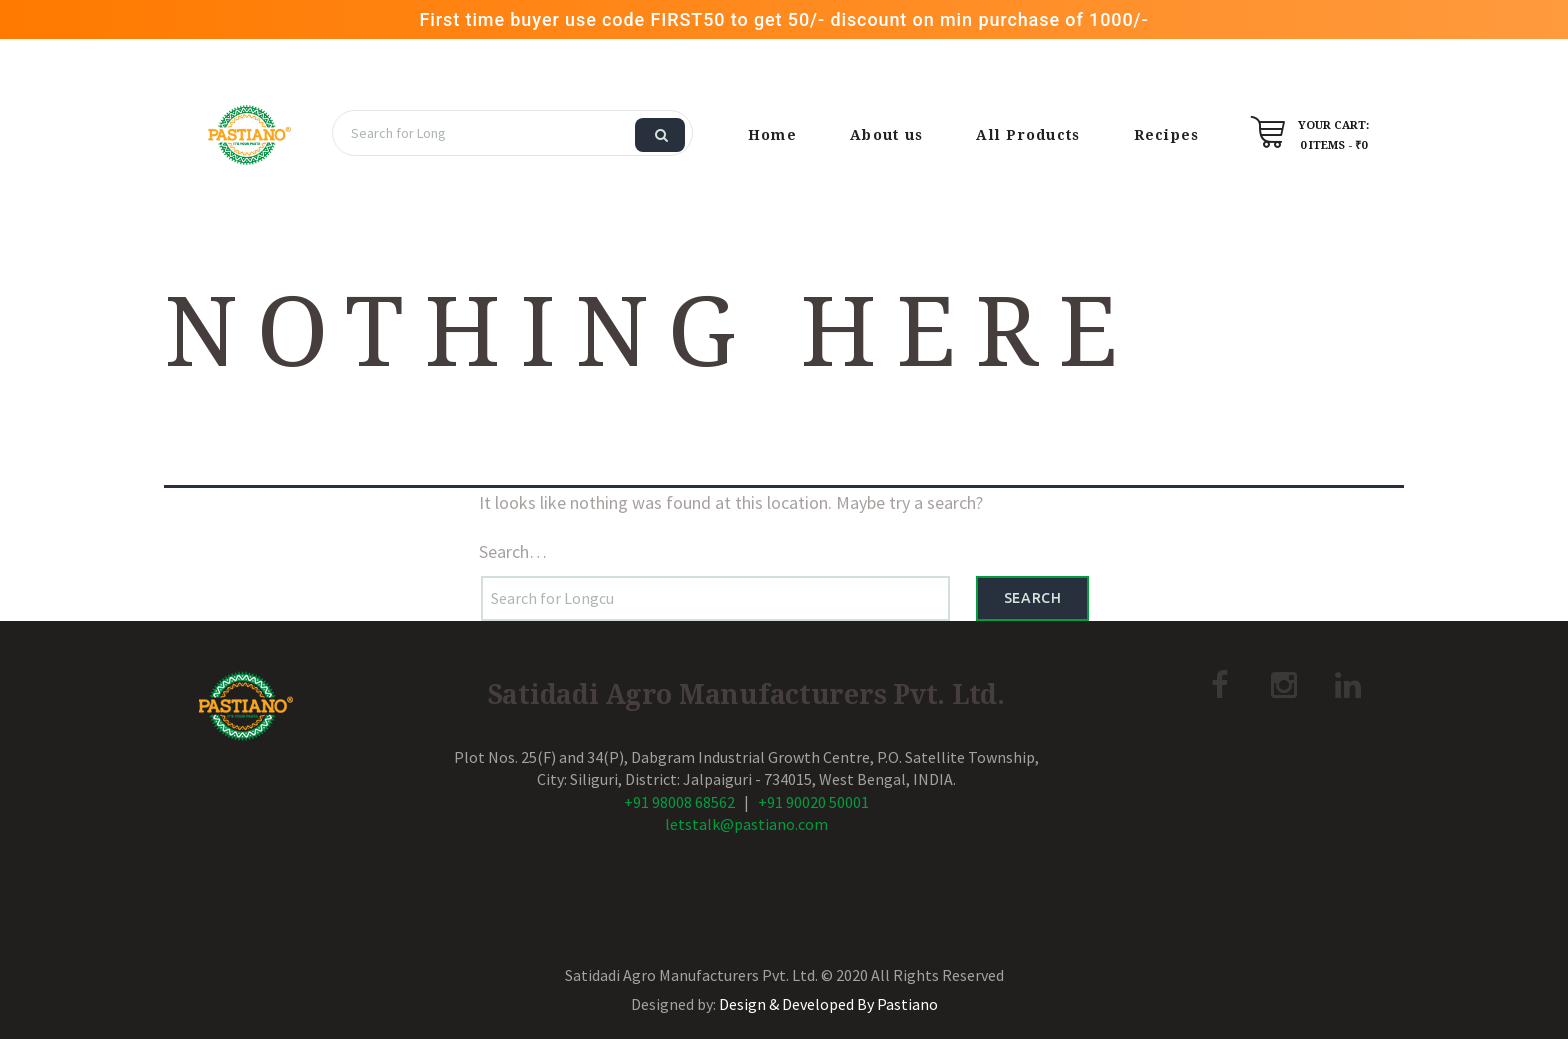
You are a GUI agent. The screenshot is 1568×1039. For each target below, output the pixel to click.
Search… (513, 551)
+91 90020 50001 (813, 802)
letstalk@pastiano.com (746, 824)
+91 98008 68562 (679, 802)
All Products (1028, 135)
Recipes (1167, 135)
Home (772, 135)
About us (886, 135)
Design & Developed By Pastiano (828, 1004)
